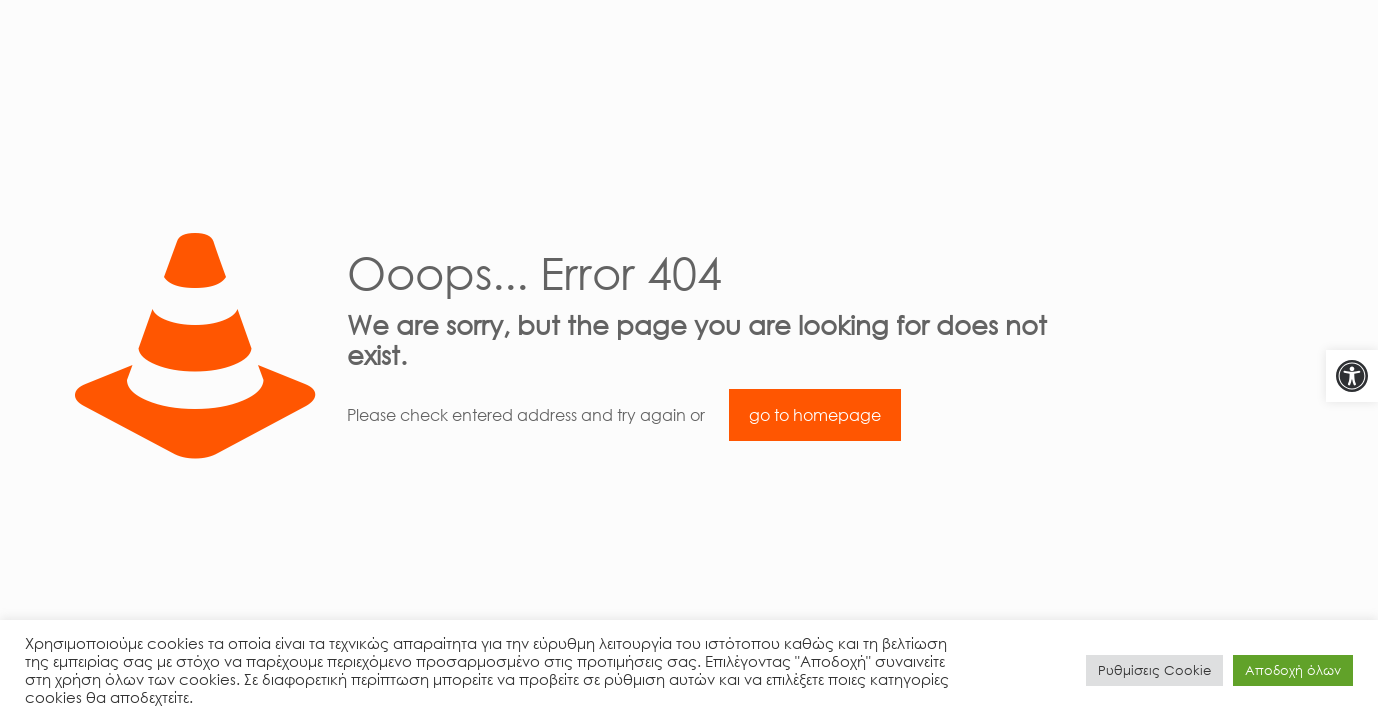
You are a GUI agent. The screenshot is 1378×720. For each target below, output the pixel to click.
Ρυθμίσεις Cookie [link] (1154, 670)
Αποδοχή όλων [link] (1293, 670)
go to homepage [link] (815, 415)
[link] (1352, 376)
